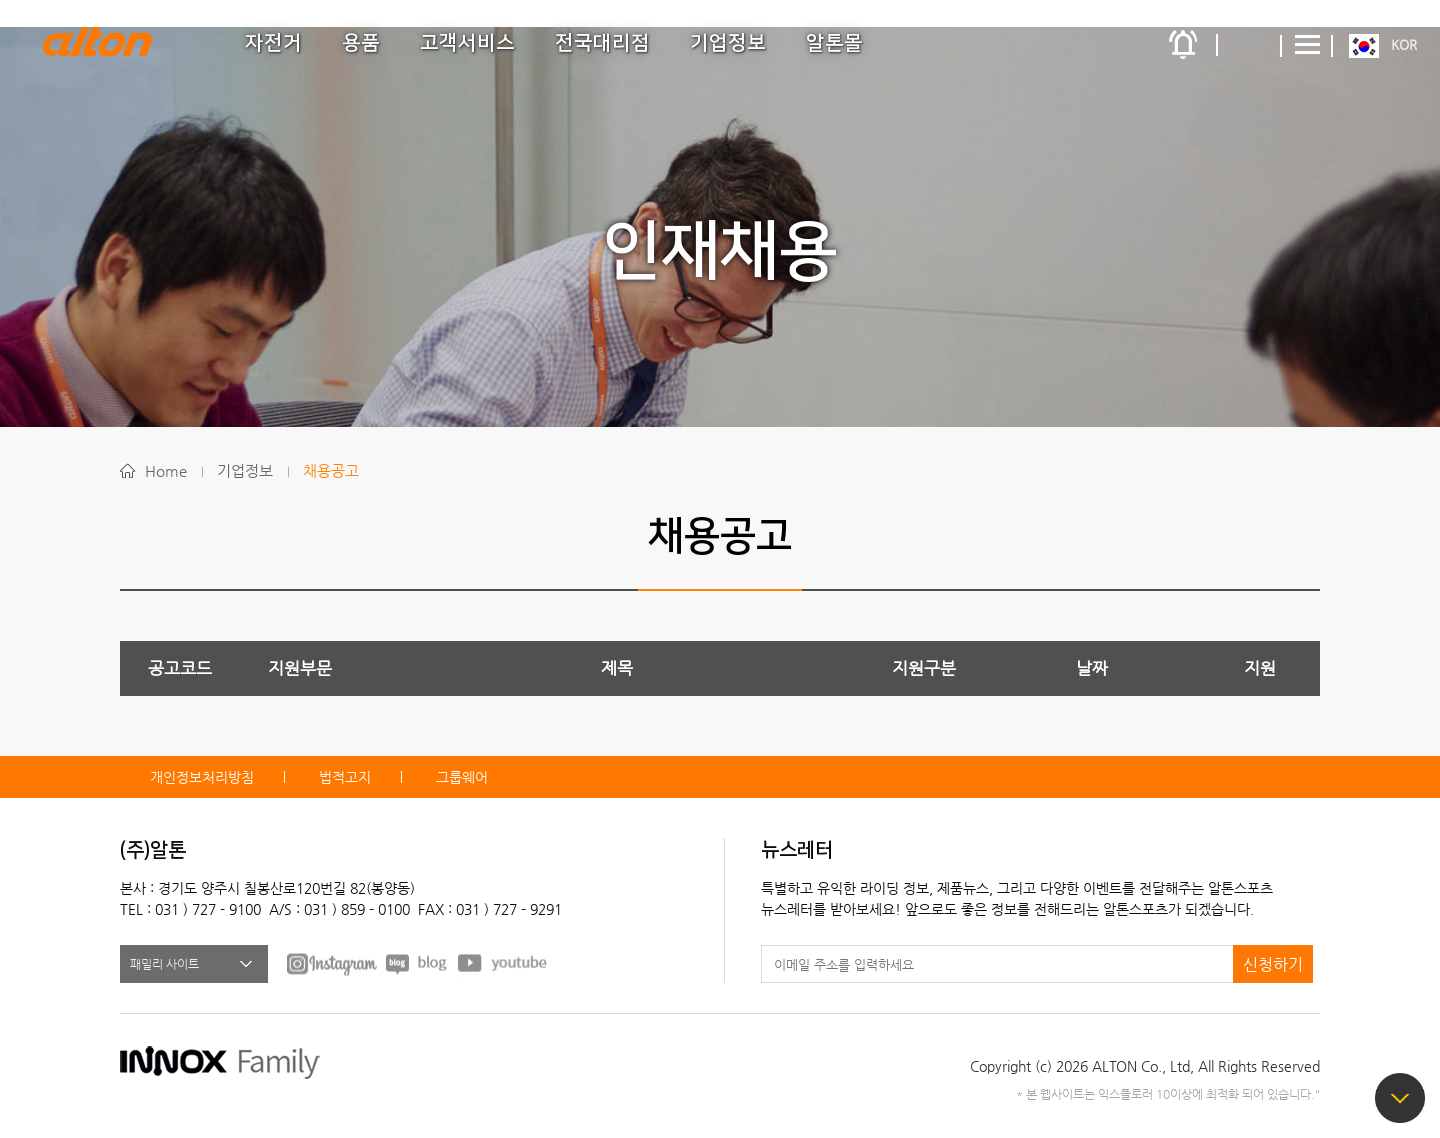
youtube (503, 963)
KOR (1404, 44)
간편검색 (1250, 45)
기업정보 (728, 43)
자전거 (273, 43)
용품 (361, 43)
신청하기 (1273, 964)
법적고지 (345, 777)
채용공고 (331, 470)
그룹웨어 (462, 777)
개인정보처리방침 (202, 777)
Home (166, 470)
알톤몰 (834, 43)
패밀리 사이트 (164, 964)
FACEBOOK (332, 963)
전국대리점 (602, 43)
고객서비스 (467, 43)
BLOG (417, 963)
